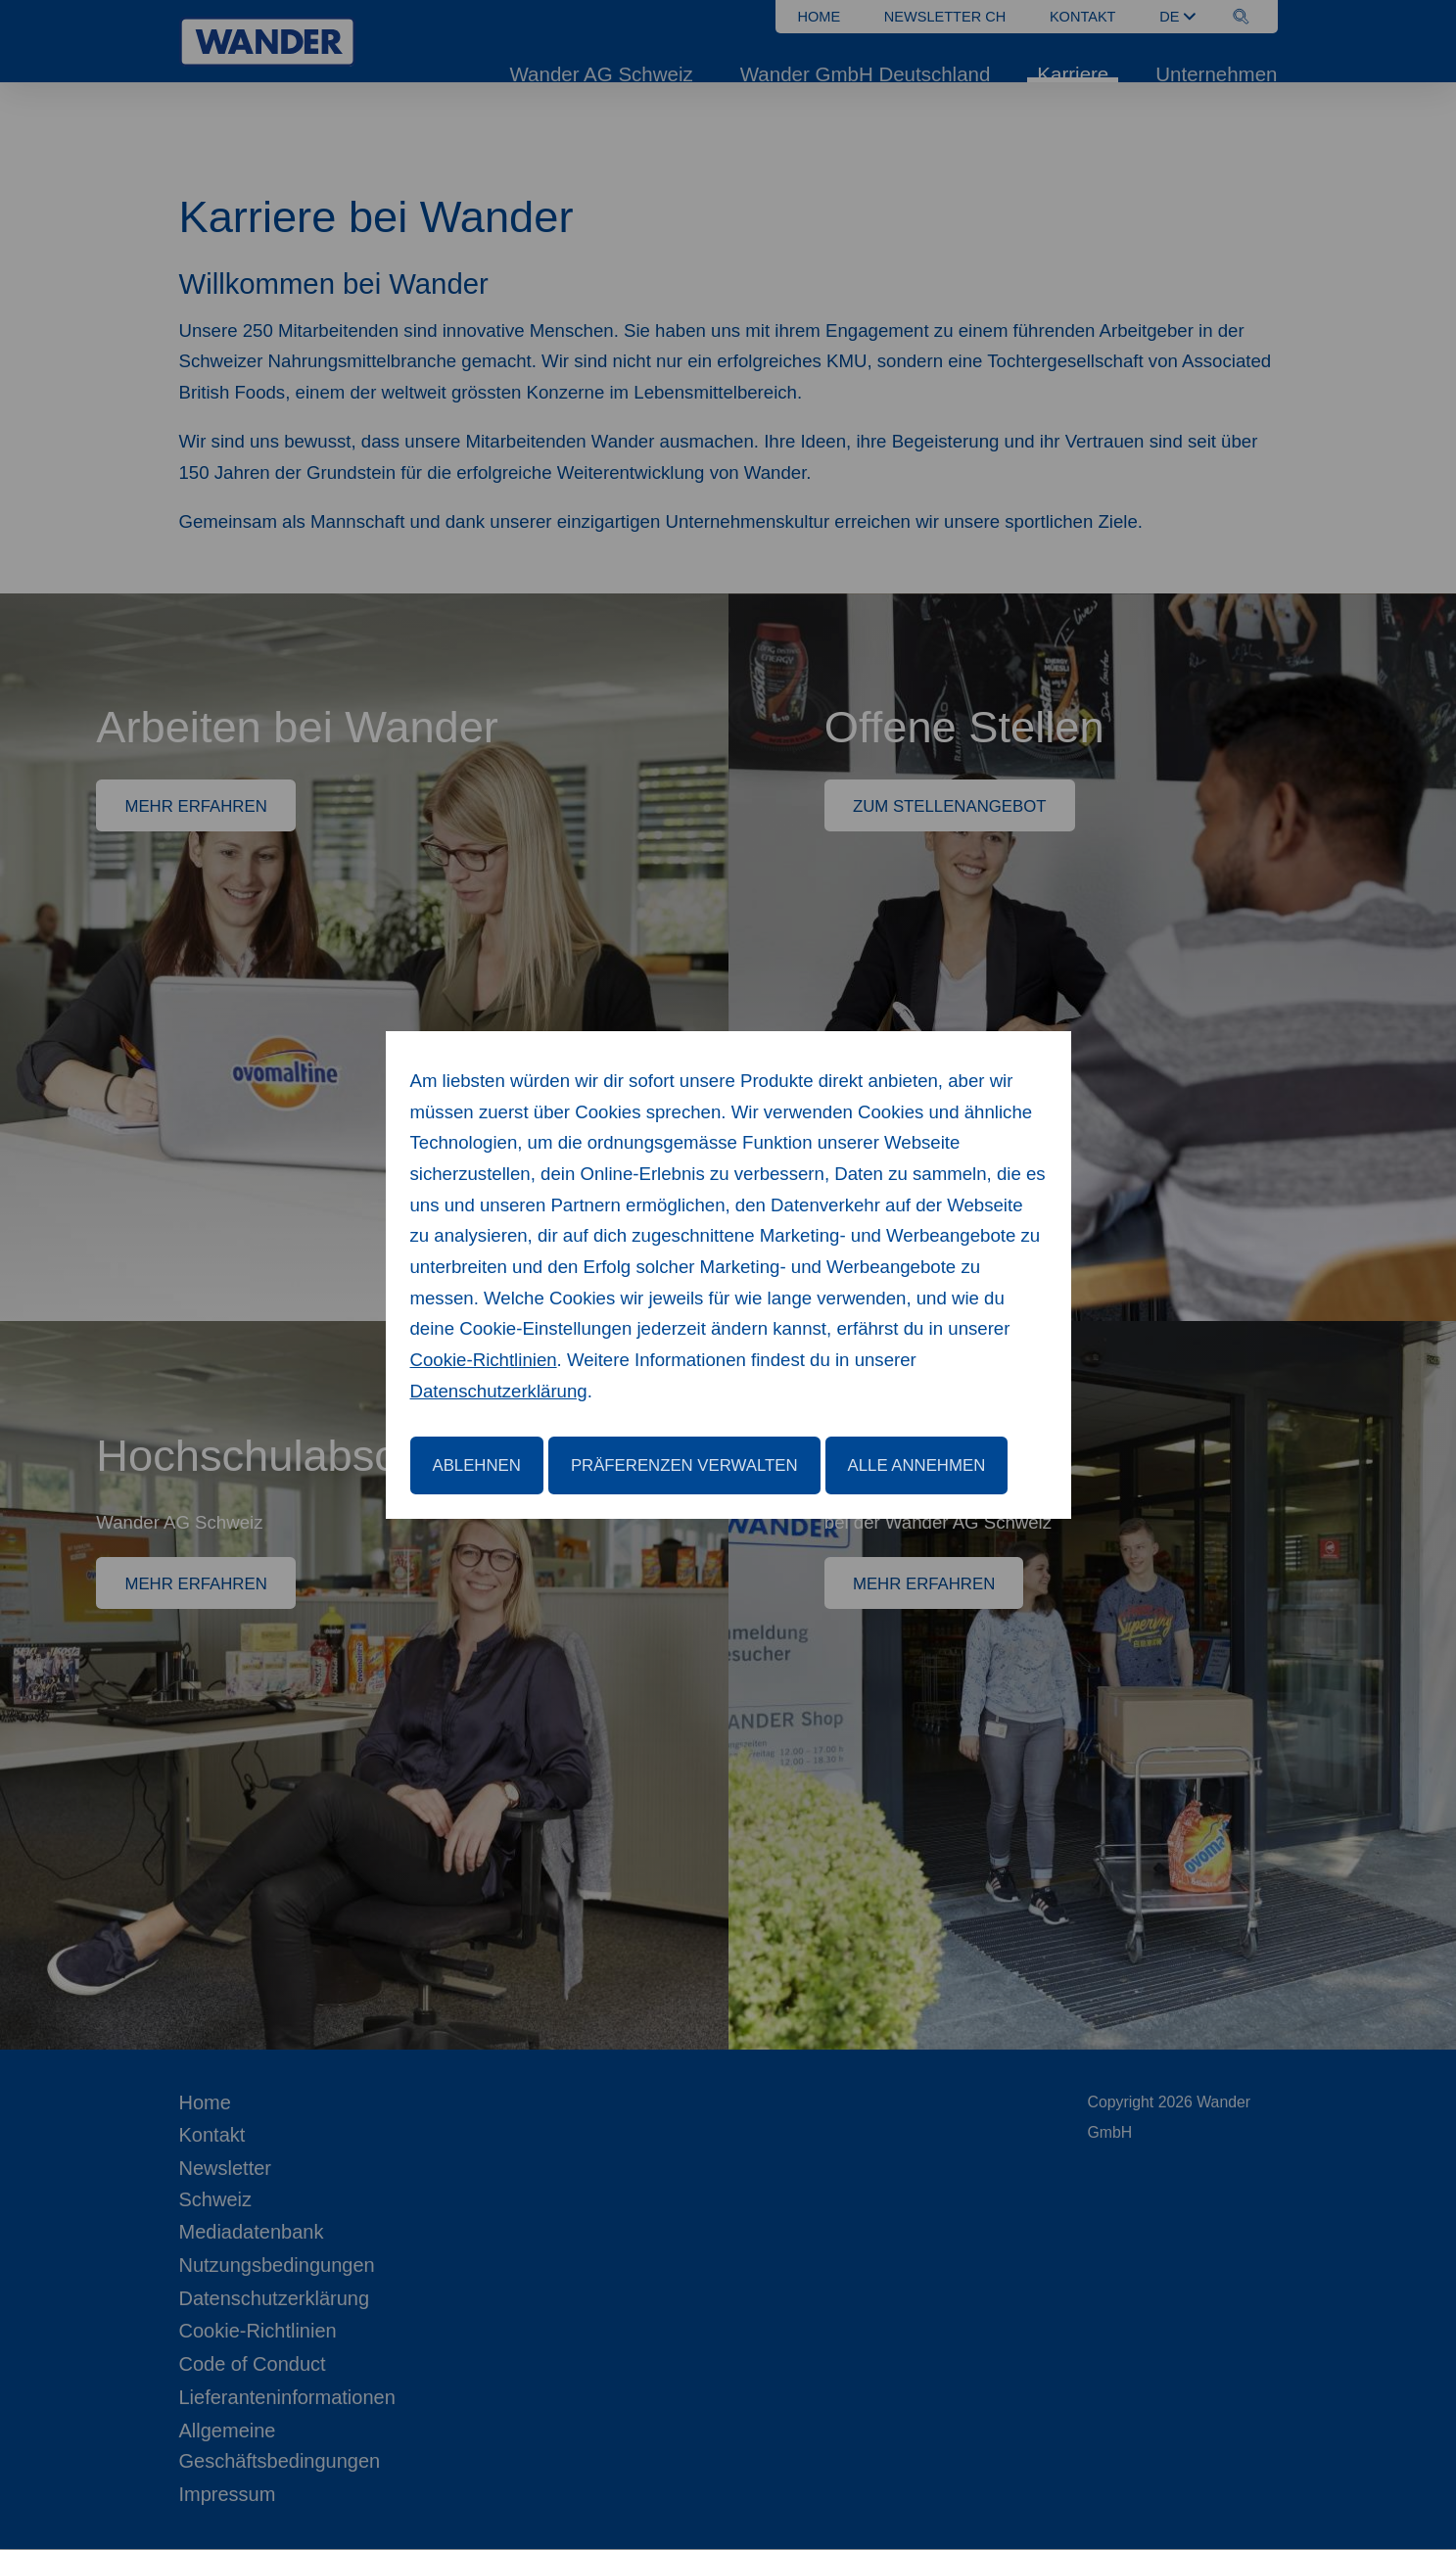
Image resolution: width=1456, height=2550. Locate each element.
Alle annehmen (917, 1465)
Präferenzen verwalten (684, 1465)
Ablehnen (477, 1465)
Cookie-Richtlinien (483, 1359)
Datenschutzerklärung (498, 1391)
